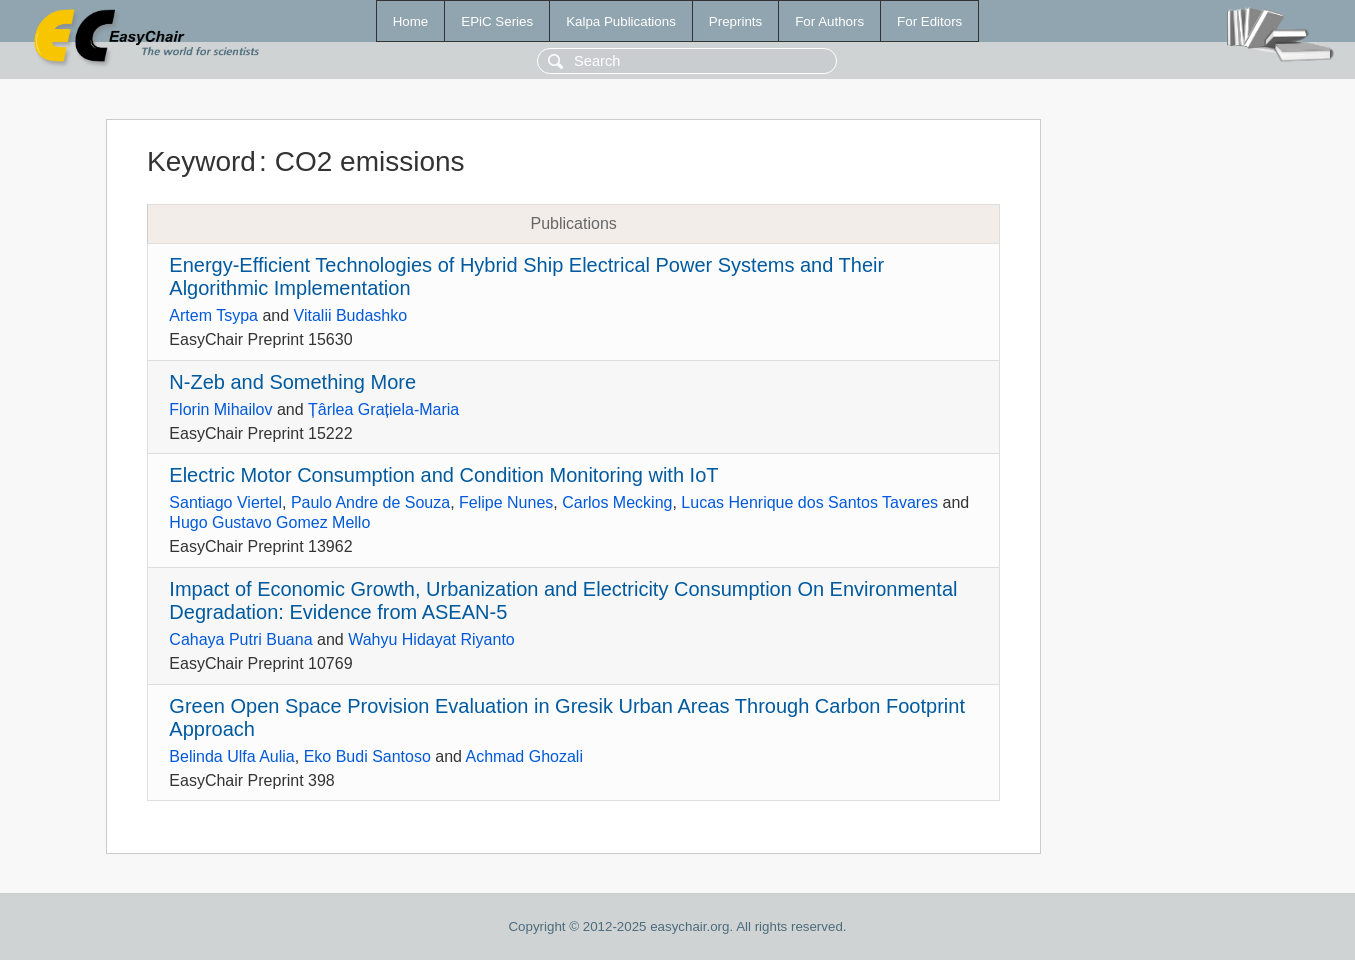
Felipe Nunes (506, 502)
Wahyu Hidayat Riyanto (431, 639)
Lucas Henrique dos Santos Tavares (809, 502)
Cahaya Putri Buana (240, 639)
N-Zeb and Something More (292, 382)
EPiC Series (497, 21)
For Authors (829, 21)
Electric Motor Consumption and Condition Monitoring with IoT (443, 475)
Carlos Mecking (617, 502)
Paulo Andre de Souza (370, 502)
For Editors (929, 21)
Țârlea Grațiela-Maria (383, 409)
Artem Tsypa (213, 315)
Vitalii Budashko (351, 315)
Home (411, 21)
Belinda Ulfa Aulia (231, 756)
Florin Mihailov (220, 409)
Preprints (735, 21)
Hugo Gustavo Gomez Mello (269, 522)
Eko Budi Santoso (367, 756)
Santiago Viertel (225, 502)
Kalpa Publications (621, 21)
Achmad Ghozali (524, 756)
